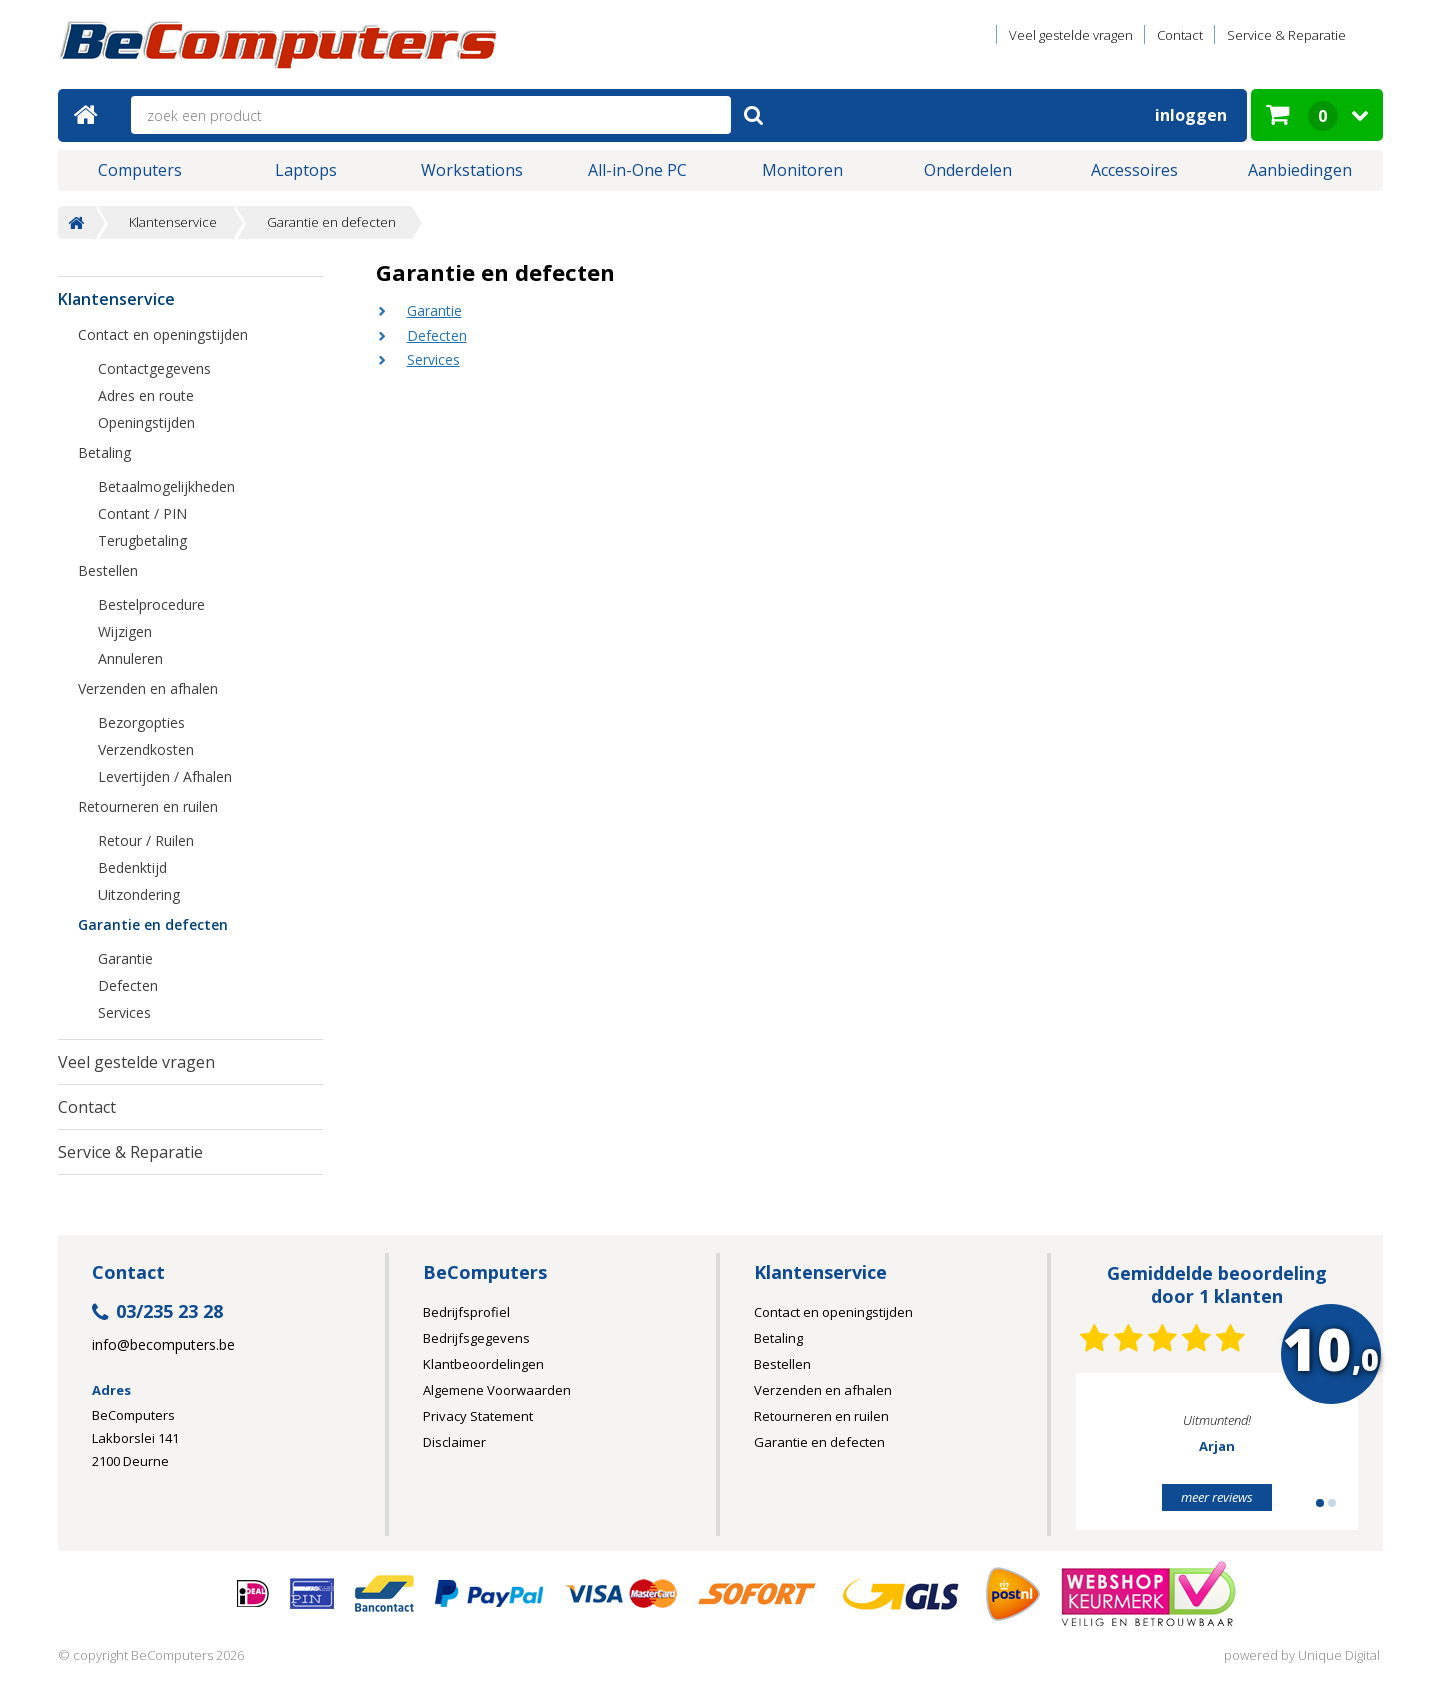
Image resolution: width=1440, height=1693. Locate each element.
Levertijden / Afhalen (165, 776)
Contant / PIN (142, 513)
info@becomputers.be (163, 1345)
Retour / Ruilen (146, 840)
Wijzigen (125, 631)
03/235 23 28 (157, 1312)
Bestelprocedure (151, 604)
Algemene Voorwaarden (497, 1390)
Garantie (434, 310)
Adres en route (146, 395)
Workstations (472, 170)
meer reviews (1217, 1497)
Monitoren (802, 170)
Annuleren (130, 658)
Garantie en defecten (331, 222)
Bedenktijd (132, 867)
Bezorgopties (141, 722)
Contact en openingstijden (163, 334)
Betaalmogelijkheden (166, 486)
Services (433, 359)
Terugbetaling (142, 540)
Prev (1122, 1460)
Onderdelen (968, 170)
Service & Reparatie (1286, 35)
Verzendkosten (146, 749)
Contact (1180, 35)
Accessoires (1134, 170)
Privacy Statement (478, 1416)
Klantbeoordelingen (483, 1364)
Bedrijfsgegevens (476, 1338)
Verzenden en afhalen (148, 688)
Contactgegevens (154, 368)
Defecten (437, 335)
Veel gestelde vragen (1071, 35)
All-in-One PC (637, 170)
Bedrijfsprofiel (466, 1312)
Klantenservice (173, 222)
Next (1312, 1460)
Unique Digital (1339, 1655)
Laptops (306, 170)
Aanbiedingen (1300, 170)
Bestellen (108, 570)
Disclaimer (454, 1442)
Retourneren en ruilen (148, 806)
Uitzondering (139, 894)
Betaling (104, 452)
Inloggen (1191, 115)
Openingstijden (146, 422)
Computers (140, 170)
